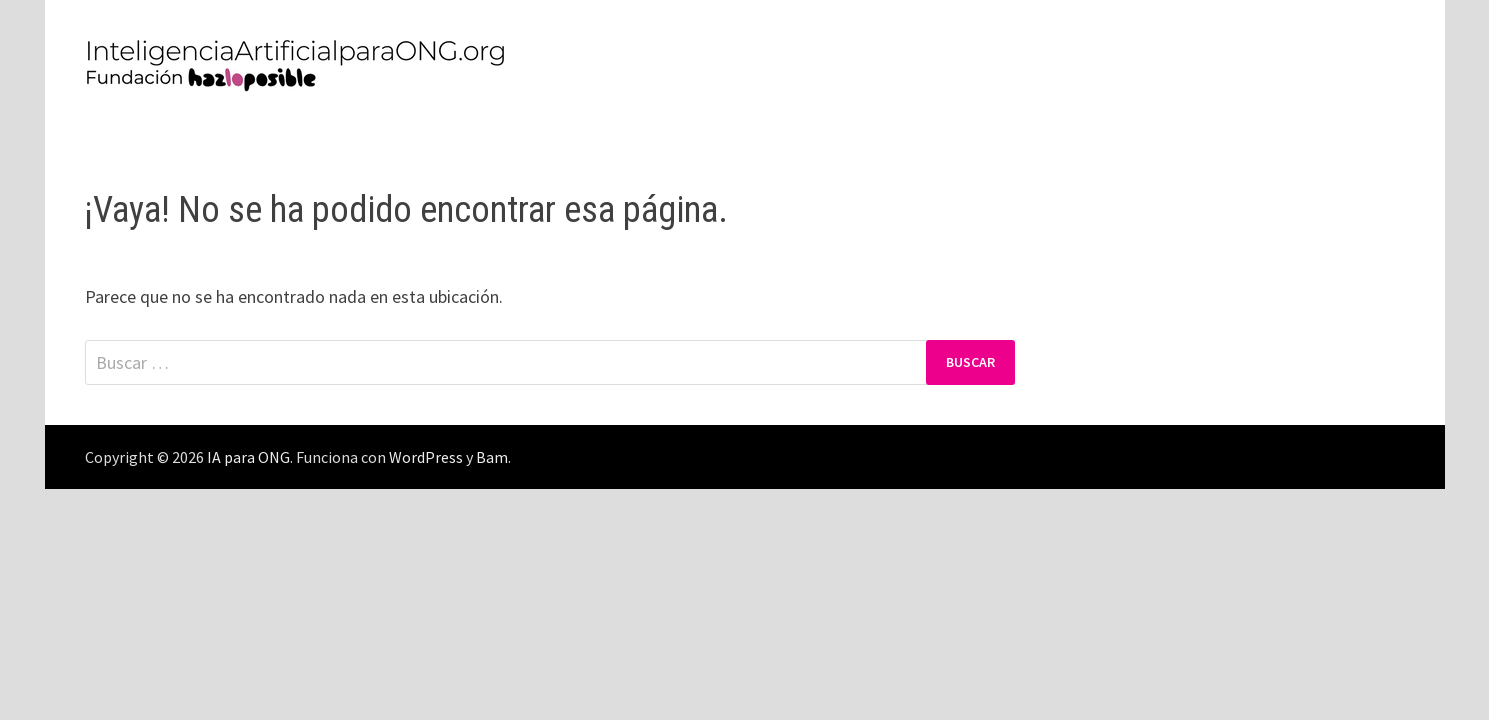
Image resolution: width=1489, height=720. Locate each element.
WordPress (426, 457)
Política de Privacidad (186, 134)
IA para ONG (248, 457)
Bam (492, 457)
